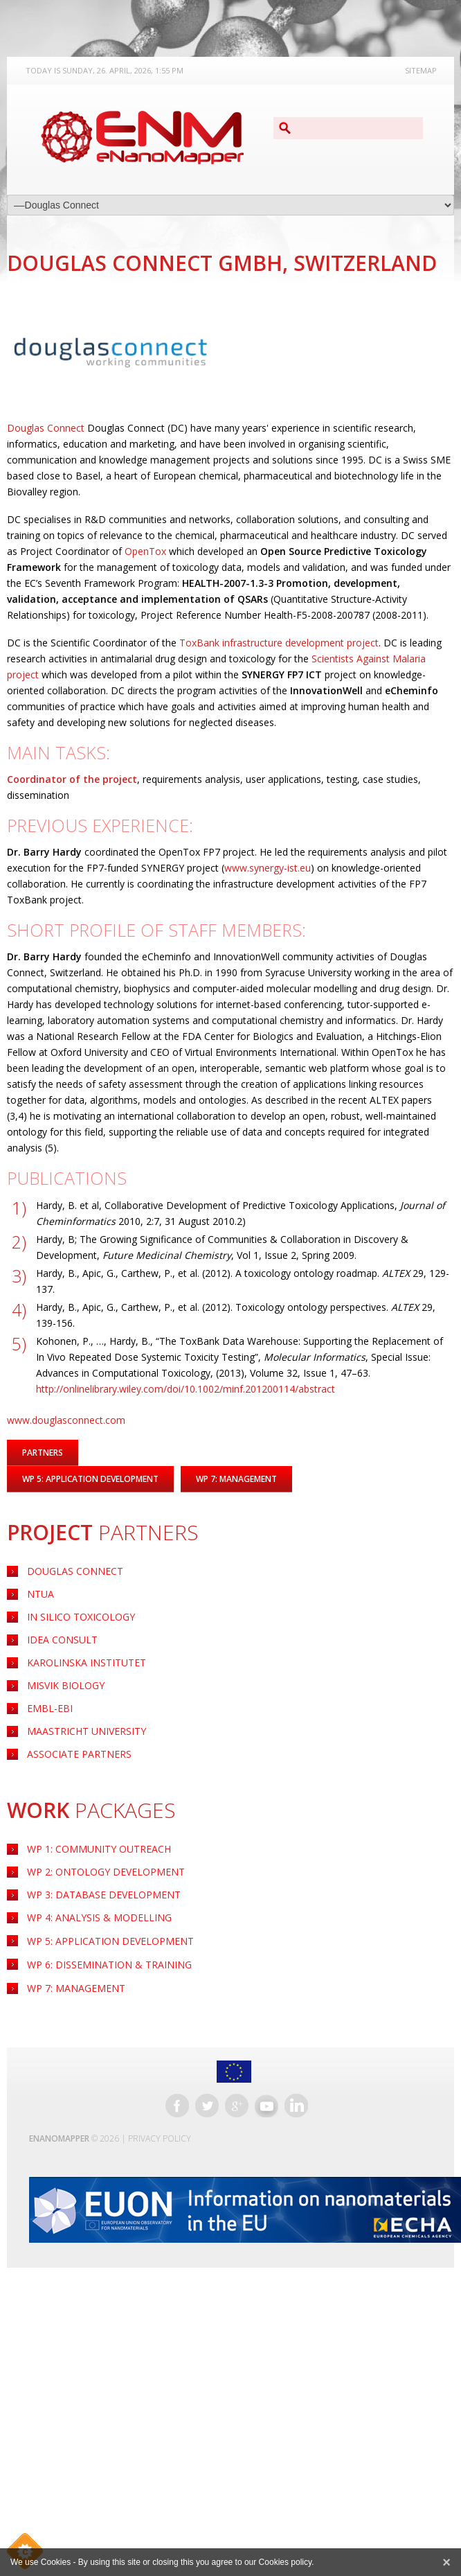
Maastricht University (86, 1731)
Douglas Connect (75, 1571)
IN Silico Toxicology (81, 1616)
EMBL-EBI (50, 1708)
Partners (42, 1452)
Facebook (177, 2105)
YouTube (266, 2105)
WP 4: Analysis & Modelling (99, 1917)
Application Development (110, 1941)
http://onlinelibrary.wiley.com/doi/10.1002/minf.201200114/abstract (185, 1388)
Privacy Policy (159, 2138)
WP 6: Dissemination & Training (109, 1964)
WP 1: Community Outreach (99, 1848)
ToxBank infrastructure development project (279, 642)
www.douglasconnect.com (66, 1420)
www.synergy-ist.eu (267, 867)
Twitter (207, 2105)
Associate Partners (79, 1754)
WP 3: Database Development (104, 1894)
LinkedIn (296, 2105)
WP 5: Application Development (90, 1479)
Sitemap (421, 70)
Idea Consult (62, 1639)
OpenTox (145, 551)
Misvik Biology (66, 1685)
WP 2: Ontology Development (106, 1871)
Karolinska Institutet (86, 1662)
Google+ (236, 2105)
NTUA (40, 1593)
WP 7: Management (76, 1988)
